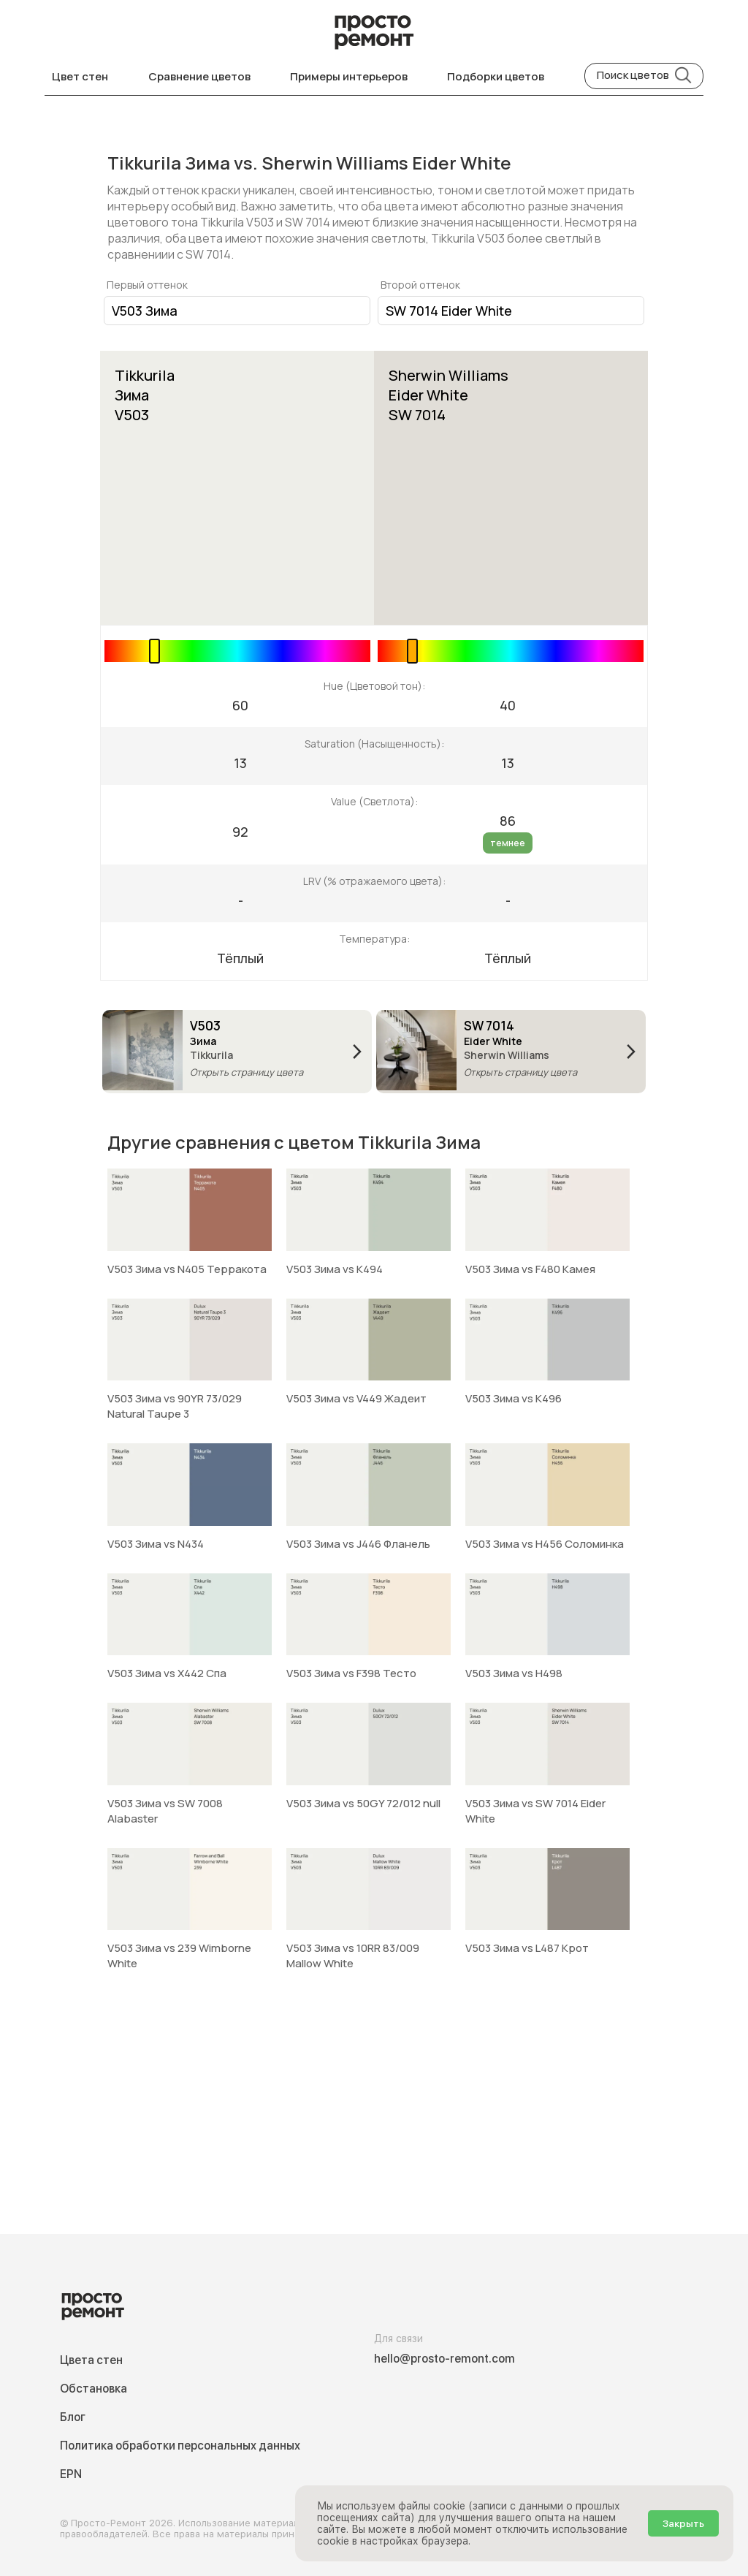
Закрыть (683, 2523)
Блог (72, 2417)
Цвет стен (80, 76)
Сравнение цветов (199, 76)
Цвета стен (91, 2360)
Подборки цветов (495, 76)
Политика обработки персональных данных (180, 2445)
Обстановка (93, 2388)
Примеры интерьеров (349, 76)
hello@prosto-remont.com (444, 2359)
